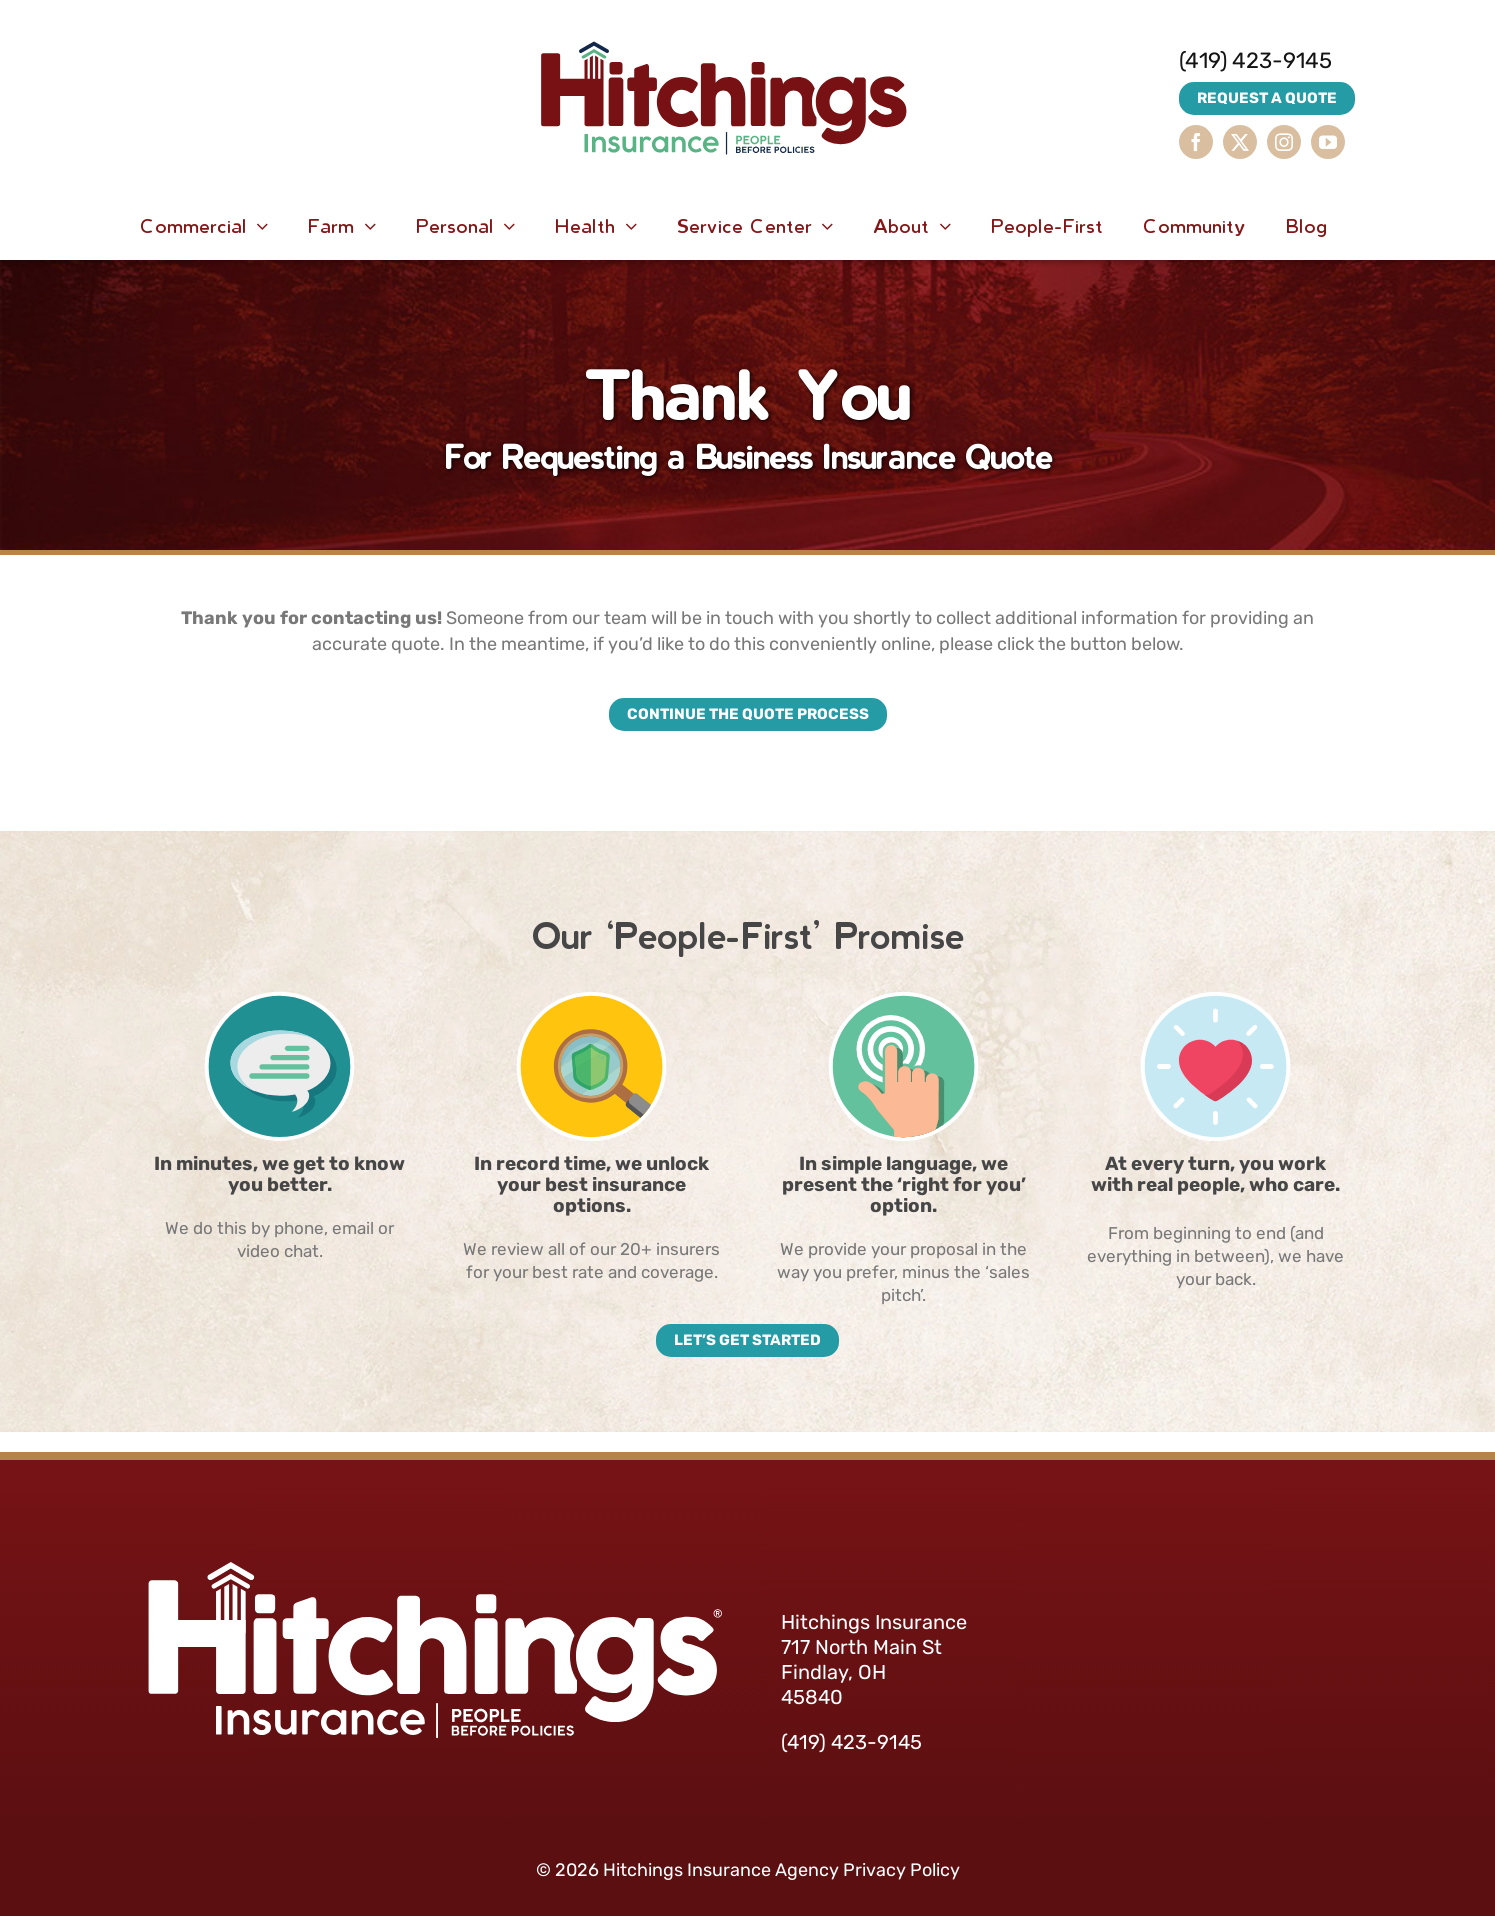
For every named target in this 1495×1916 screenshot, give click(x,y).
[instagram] (1284, 142)
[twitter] (1240, 142)
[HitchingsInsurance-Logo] (724, 20)
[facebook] (1196, 142)
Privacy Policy (901, 1870)
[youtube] (1328, 142)
